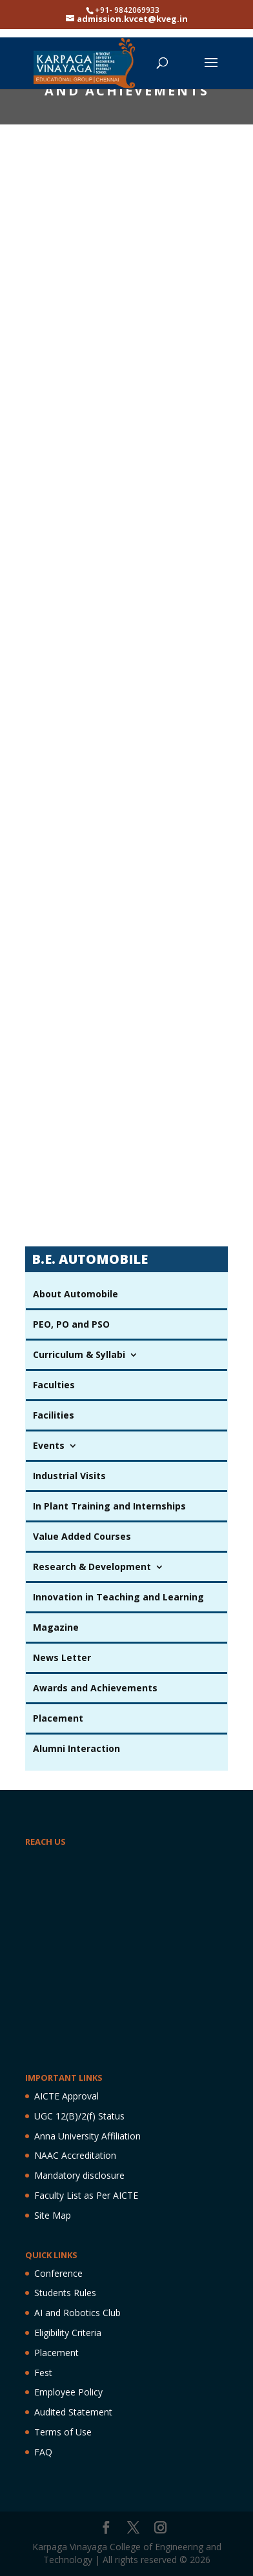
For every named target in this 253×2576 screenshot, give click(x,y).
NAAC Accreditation (75, 2155)
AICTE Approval (66, 2096)
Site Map (52, 2215)
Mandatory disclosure (79, 2175)
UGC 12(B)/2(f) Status (79, 2116)
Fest (43, 2372)
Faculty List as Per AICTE (86, 2195)
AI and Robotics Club (77, 2312)
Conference (58, 2273)
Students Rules (65, 2292)
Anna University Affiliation (87, 2136)
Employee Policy (68, 2392)
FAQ (43, 2452)
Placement (56, 2352)
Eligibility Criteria (67, 2332)
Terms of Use (63, 2432)
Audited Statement (73, 2412)
